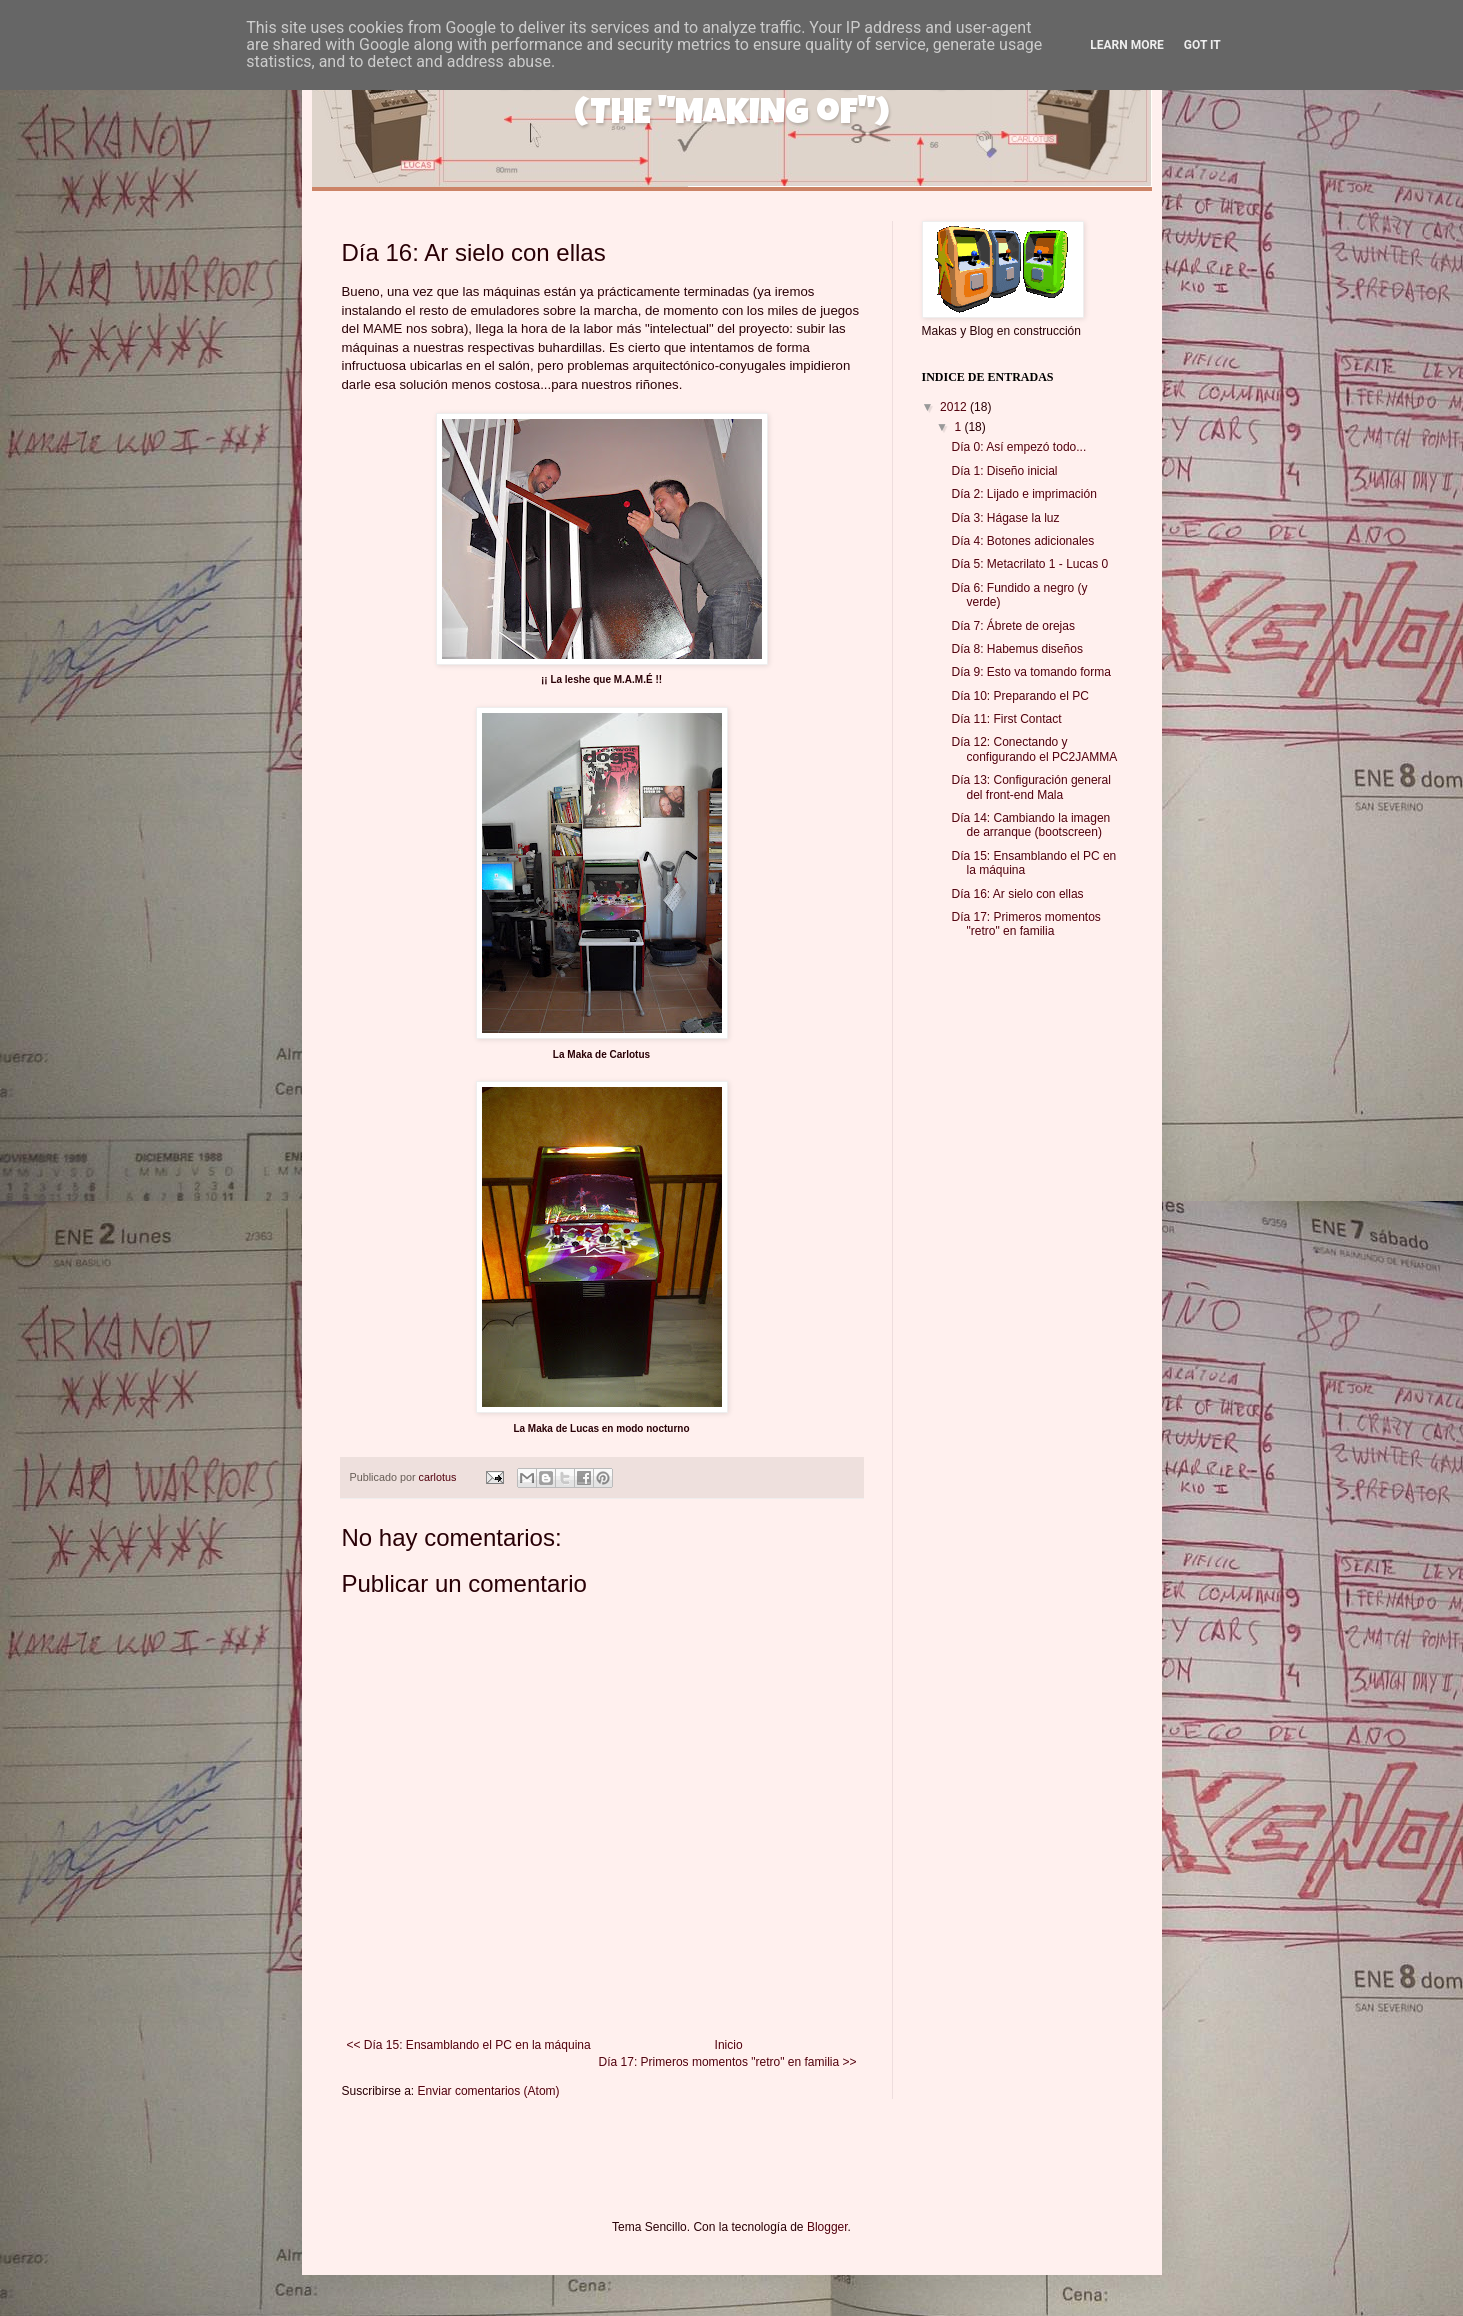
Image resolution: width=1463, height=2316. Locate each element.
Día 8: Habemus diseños (1016, 649)
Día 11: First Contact (1006, 719)
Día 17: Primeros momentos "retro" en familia (1025, 924)
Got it (1202, 45)
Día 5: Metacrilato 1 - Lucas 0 (1029, 564)
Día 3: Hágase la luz (1005, 518)
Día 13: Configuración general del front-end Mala (1030, 787)
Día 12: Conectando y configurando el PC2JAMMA (1034, 749)
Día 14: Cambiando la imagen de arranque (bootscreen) (1030, 825)
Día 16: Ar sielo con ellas (1017, 894)
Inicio (729, 2045)
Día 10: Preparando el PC (1019, 696)
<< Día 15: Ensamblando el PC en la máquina (469, 2045)
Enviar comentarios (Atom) (489, 2091)
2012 (955, 407)
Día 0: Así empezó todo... (1018, 447)
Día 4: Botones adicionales (1022, 541)
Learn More (1127, 45)
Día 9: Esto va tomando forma (1030, 672)
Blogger (827, 2227)
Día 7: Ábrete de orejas (1012, 626)
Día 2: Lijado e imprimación (1023, 494)
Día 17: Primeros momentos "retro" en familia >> (728, 2062)
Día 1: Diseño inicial (1004, 471)
